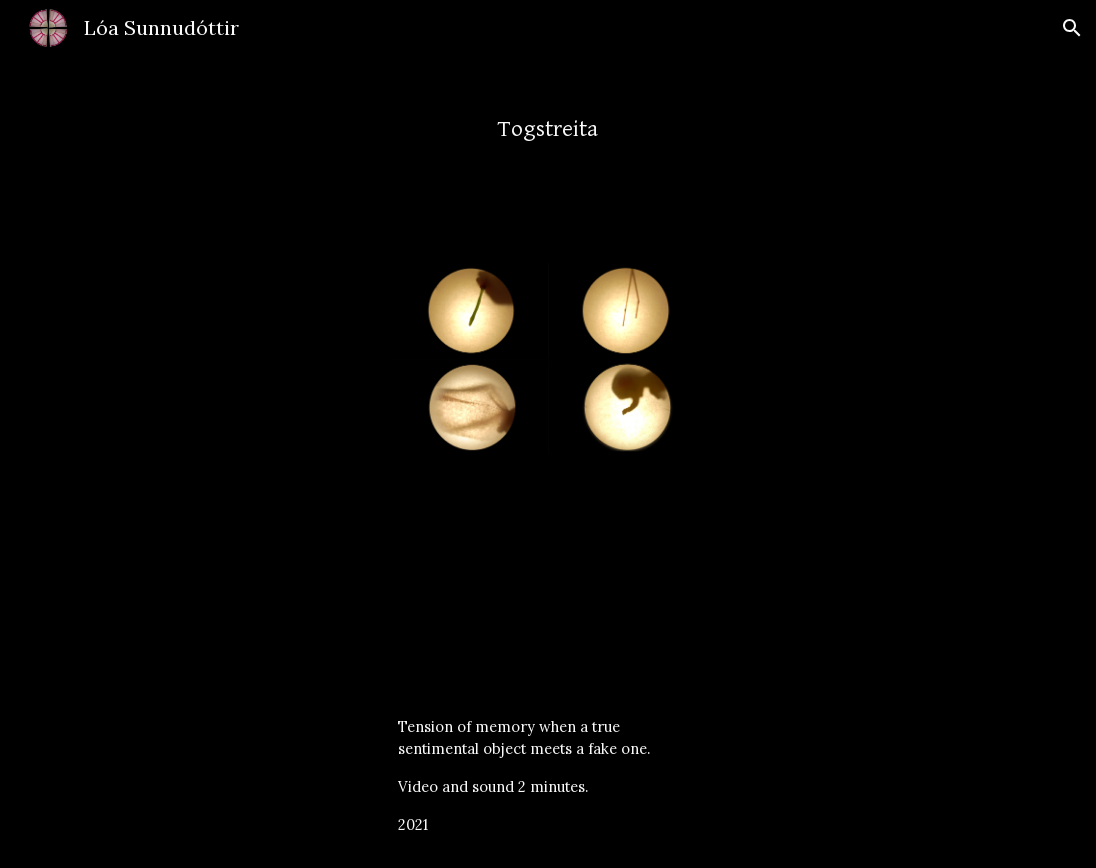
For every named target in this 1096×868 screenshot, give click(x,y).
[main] (548, 119)
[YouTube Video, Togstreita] (548, 568)
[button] (1072, 28)
